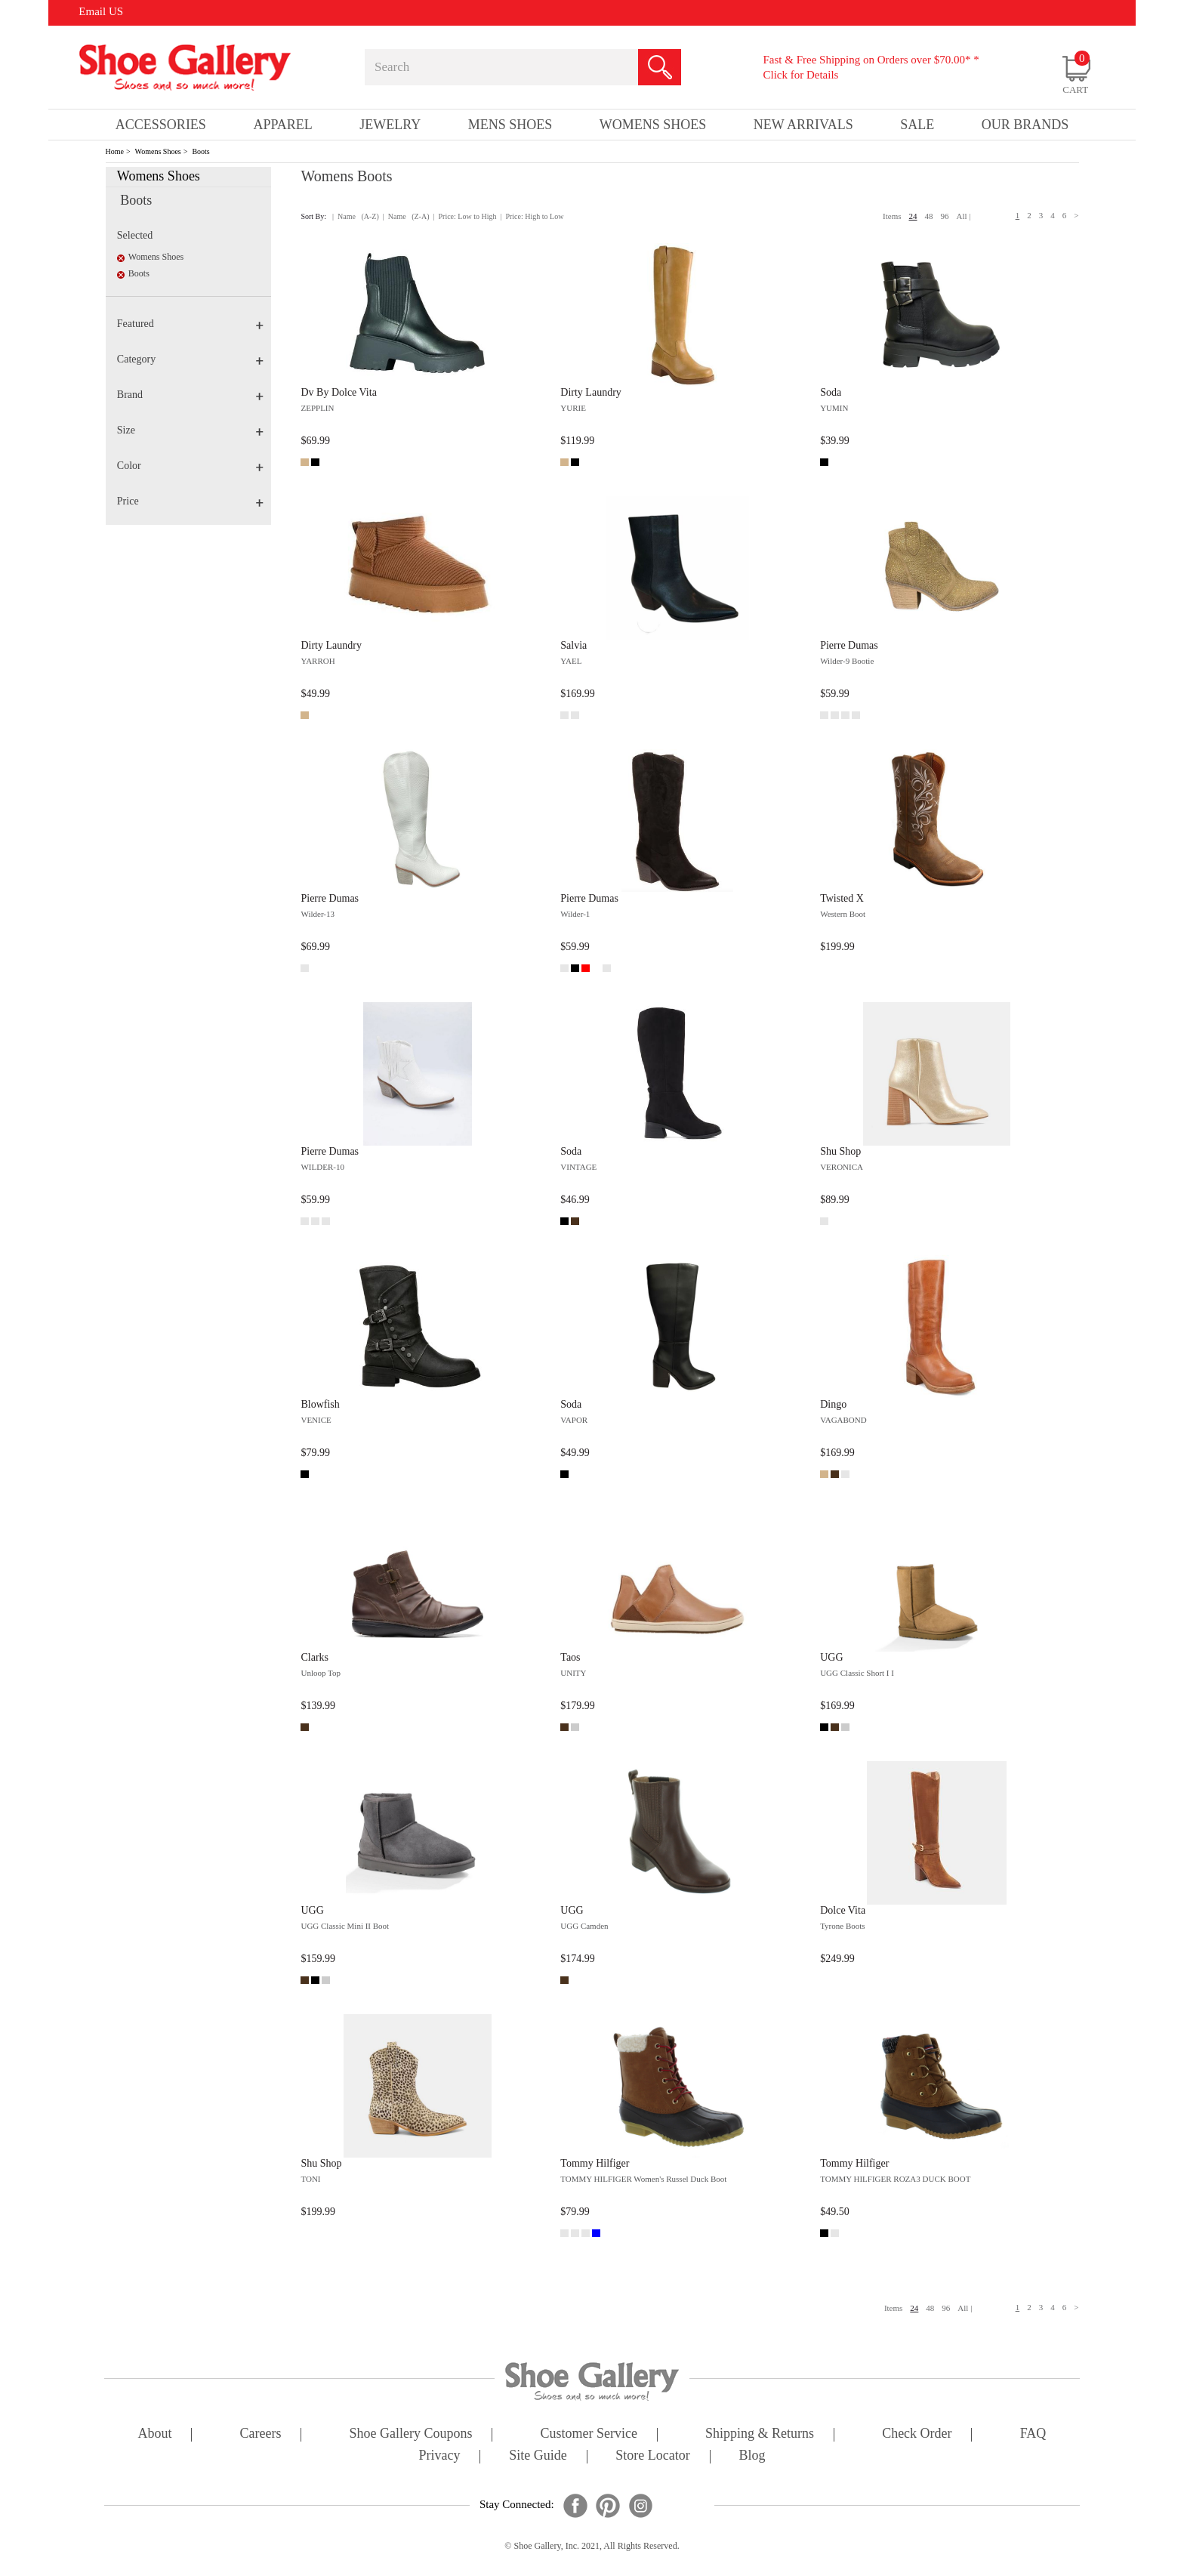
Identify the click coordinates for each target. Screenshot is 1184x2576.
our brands (1025, 124)
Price (190, 501)
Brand (190, 394)
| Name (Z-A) (406, 216)
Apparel (282, 124)
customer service (589, 2434)
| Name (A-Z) (355, 216)
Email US (101, 11)
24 (913, 216)
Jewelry (390, 124)
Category (190, 359)
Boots (200, 151)
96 (945, 216)
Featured (190, 323)
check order (916, 2434)
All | (964, 216)
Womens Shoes (158, 151)
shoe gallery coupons (411, 2434)
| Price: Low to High (464, 216)
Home (115, 151)
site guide (538, 2456)
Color (190, 465)
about (155, 2434)
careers (261, 2434)
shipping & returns (759, 2434)
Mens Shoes (510, 124)
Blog (751, 2456)
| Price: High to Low (531, 216)
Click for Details (800, 75)
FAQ (1033, 2434)
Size (190, 430)
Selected (135, 235)
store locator (652, 2456)
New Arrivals (803, 124)
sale (917, 124)
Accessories (161, 124)
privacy (440, 2456)
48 (929, 216)
